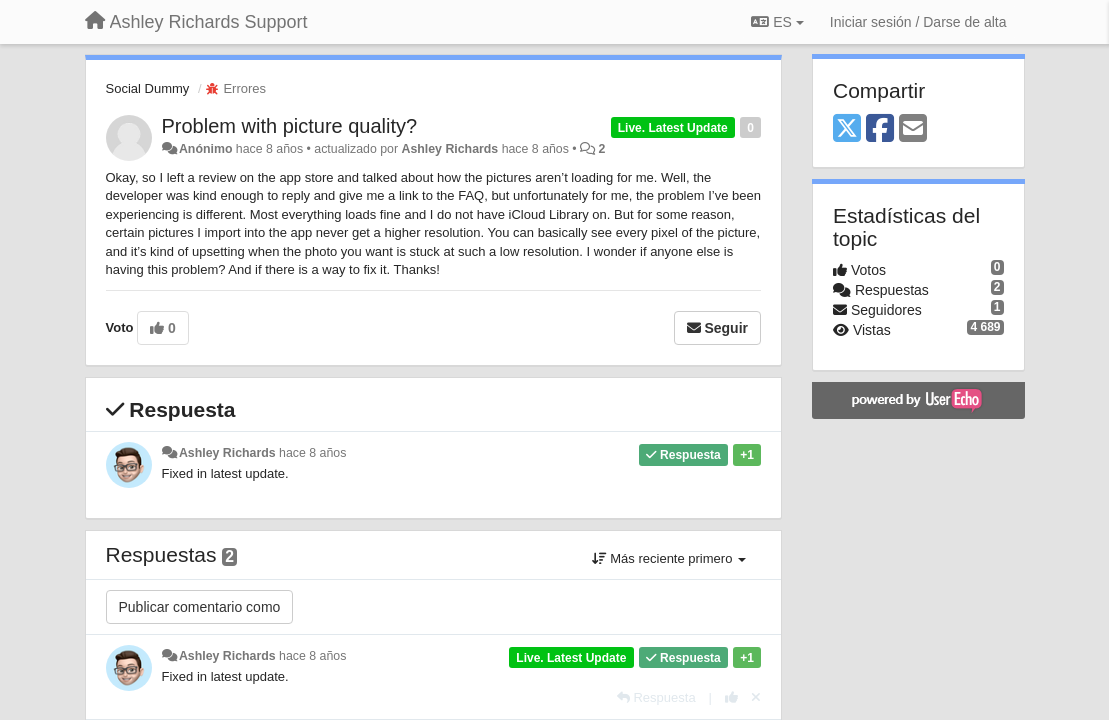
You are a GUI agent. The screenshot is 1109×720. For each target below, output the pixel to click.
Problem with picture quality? (290, 126)
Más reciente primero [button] (669, 558)
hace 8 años (312, 453)
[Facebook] (880, 129)
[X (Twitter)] (847, 129)
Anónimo (205, 149)
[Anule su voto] (756, 697)
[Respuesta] (656, 697)
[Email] (913, 129)
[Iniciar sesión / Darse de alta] (918, 22)
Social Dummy (148, 88)
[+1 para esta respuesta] (731, 697)
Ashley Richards (449, 149)
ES (777, 22)
